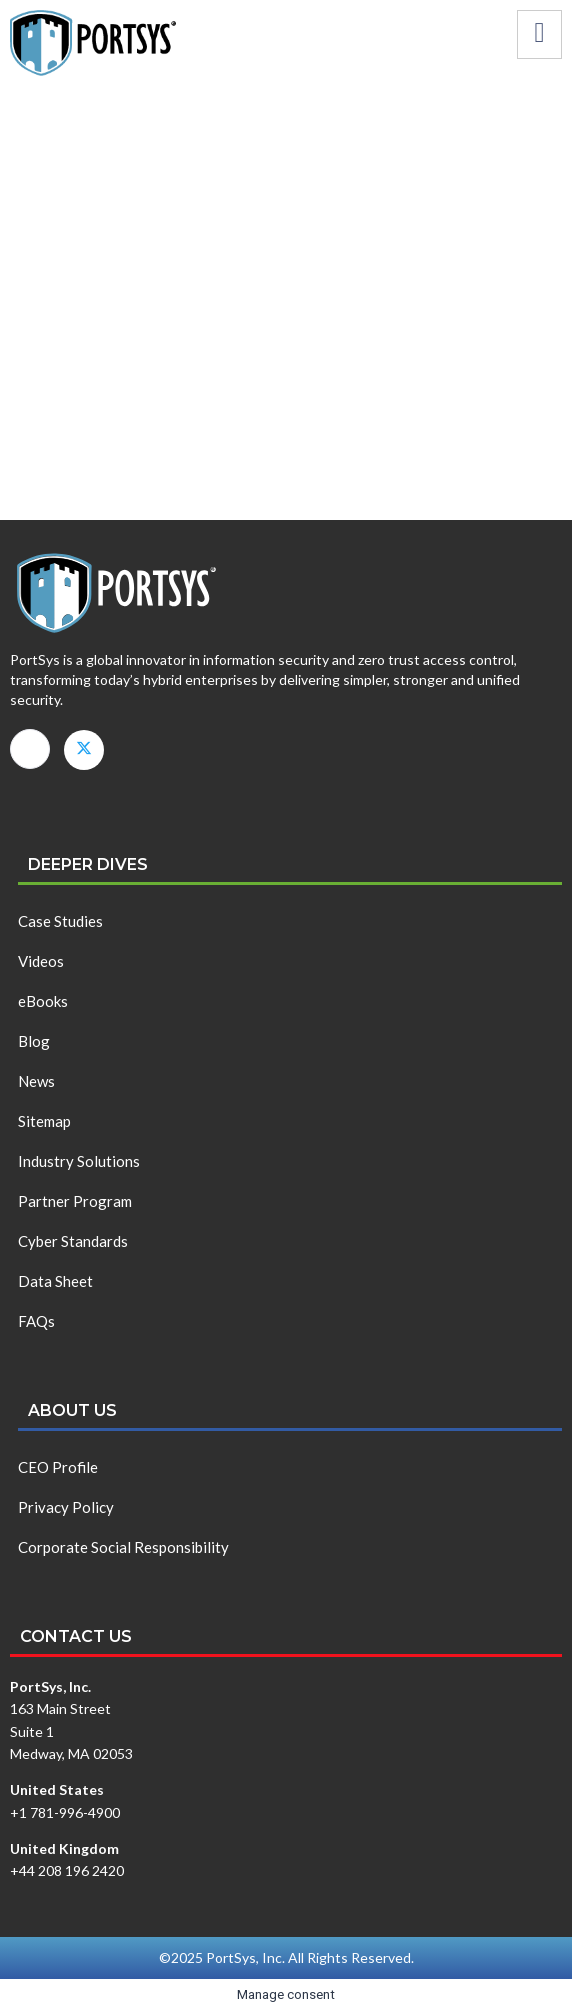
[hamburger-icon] (539, 34)
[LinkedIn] (30, 749)
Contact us (76, 1636)
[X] (84, 750)
